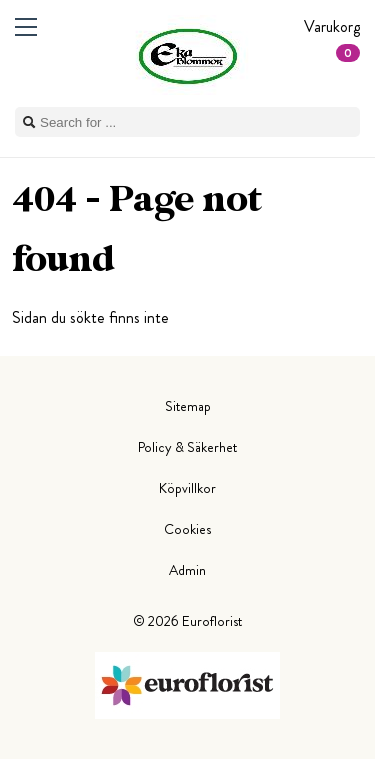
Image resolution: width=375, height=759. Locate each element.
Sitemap (188, 406)
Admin (187, 570)
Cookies (187, 529)
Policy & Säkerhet (187, 447)
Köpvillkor (187, 488)
